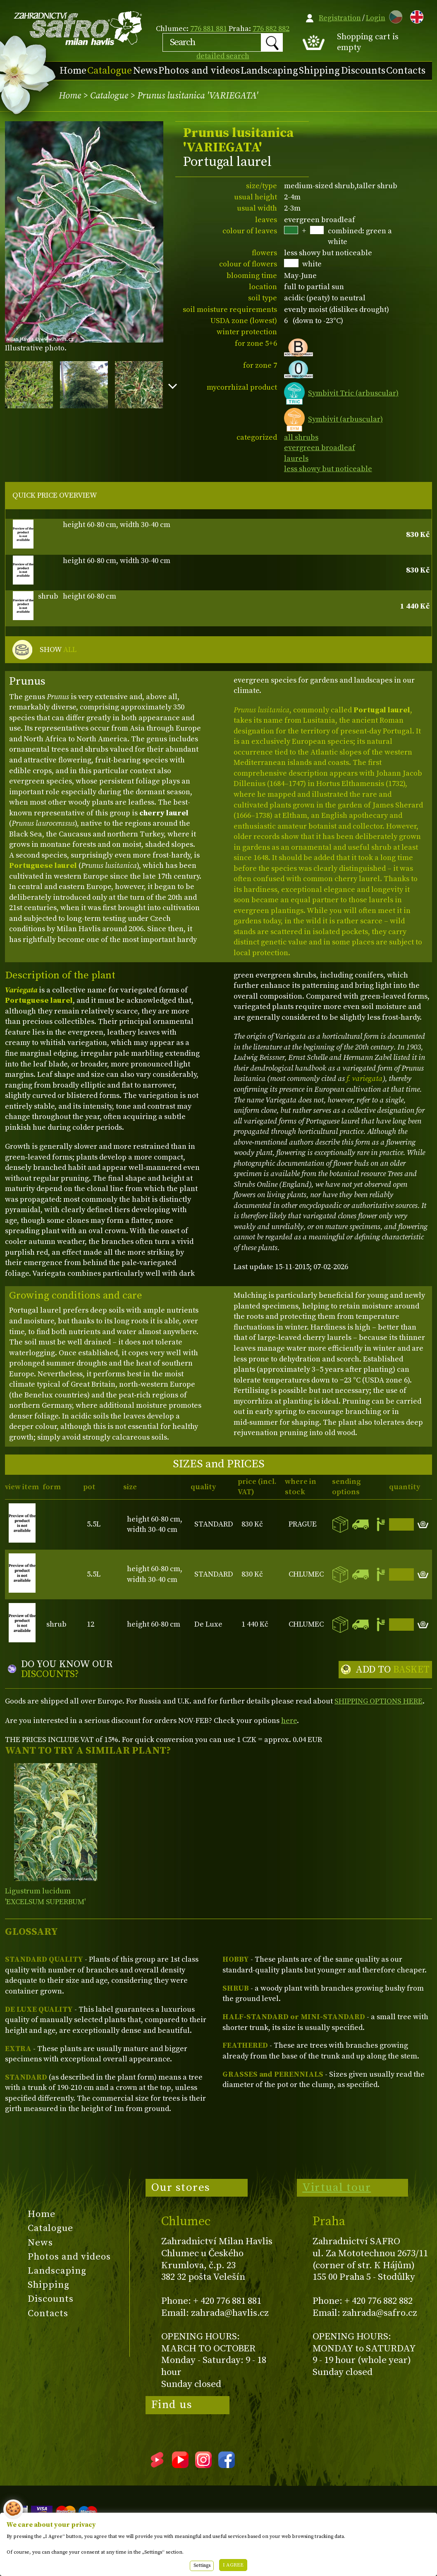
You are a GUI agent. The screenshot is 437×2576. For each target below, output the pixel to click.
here (289, 1720)
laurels (296, 458)
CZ (393, 15)
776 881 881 (208, 29)
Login (375, 18)
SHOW (58, 650)
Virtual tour (336, 2188)
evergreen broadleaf (319, 448)
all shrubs (301, 437)
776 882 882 (271, 29)
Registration (340, 18)
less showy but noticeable (328, 469)
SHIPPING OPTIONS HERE (378, 1701)
